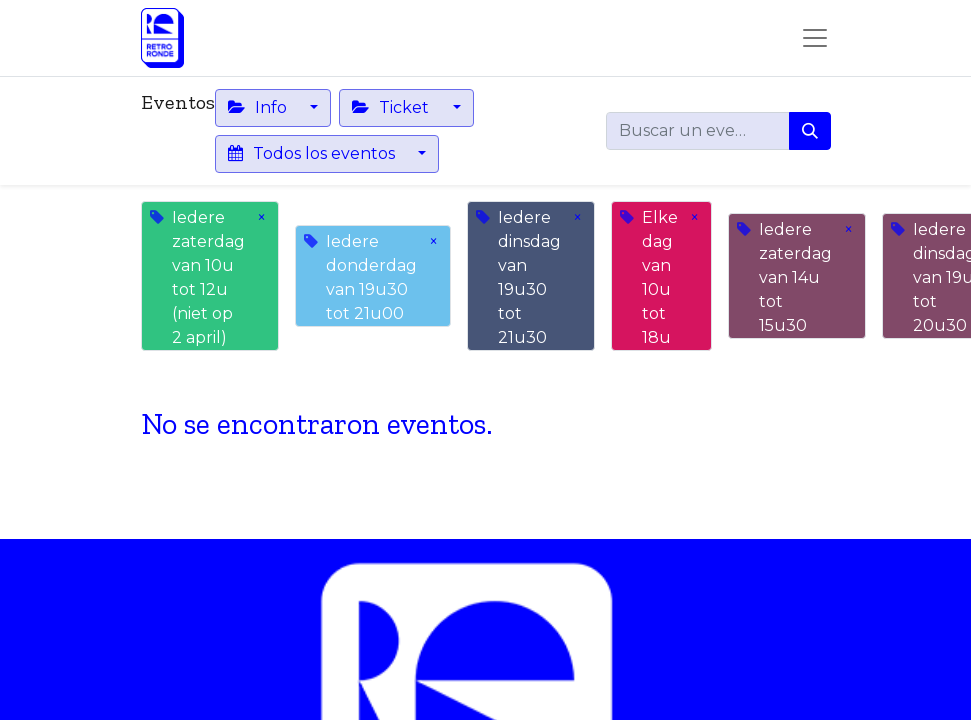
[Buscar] (810, 131)
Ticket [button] (392, 107)
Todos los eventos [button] (313, 153)
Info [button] (259, 107)
